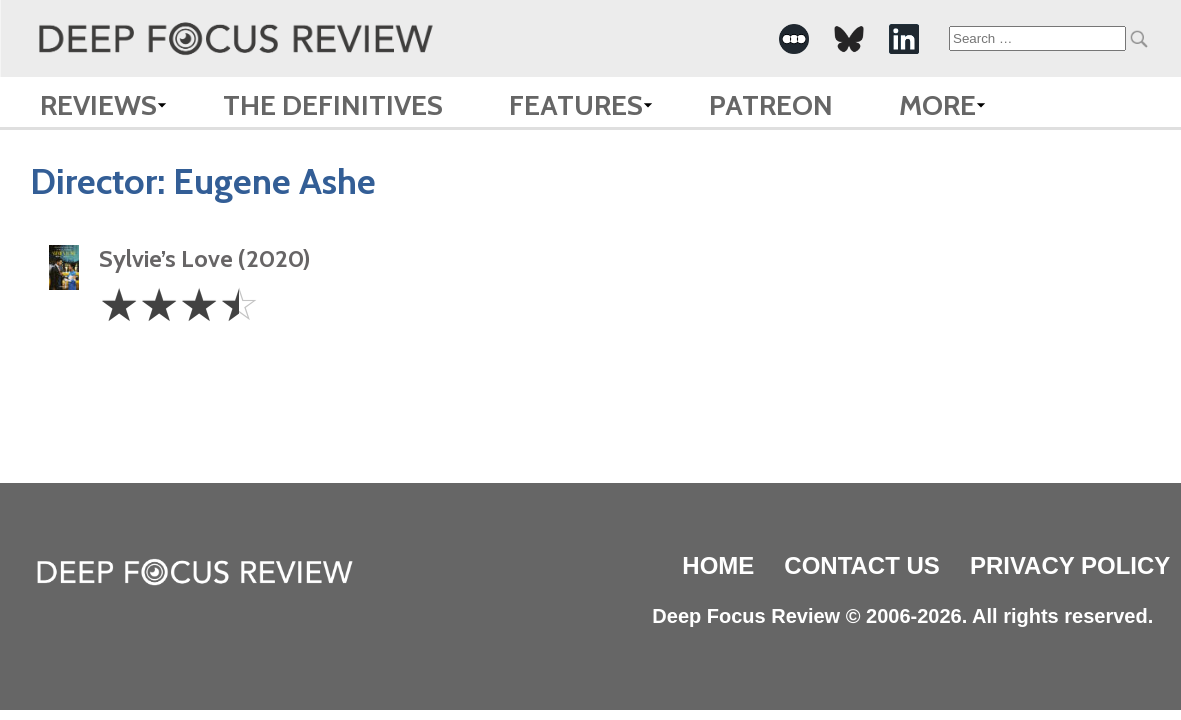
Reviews (98, 105)
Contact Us (862, 565)
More (937, 105)
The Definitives (333, 105)
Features (576, 105)
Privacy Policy (1070, 565)
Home (718, 565)
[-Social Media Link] (794, 39)
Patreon (771, 105)
